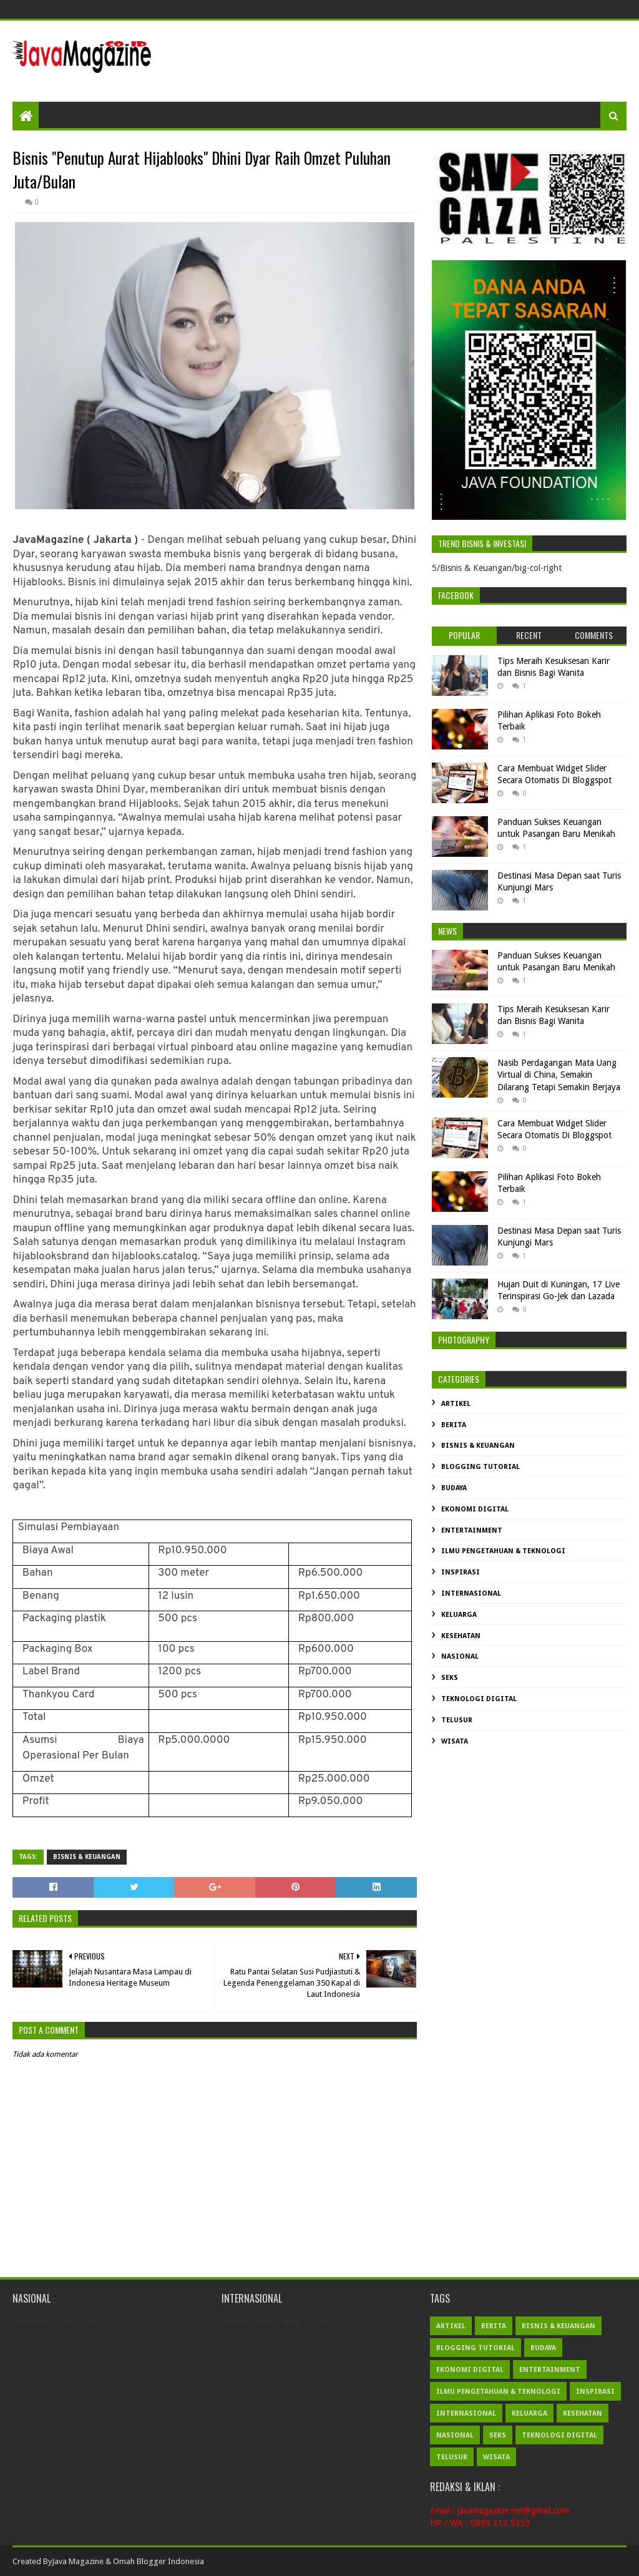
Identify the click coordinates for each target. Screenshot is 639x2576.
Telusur (456, 1720)
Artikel (456, 1404)
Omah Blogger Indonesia (158, 2561)
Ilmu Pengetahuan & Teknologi (503, 1551)
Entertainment (471, 1530)
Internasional (471, 1593)
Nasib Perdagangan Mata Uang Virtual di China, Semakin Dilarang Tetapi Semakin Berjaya (558, 1075)
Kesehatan (460, 1636)
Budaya (454, 1488)
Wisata (454, 1741)
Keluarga (459, 1615)
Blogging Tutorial (480, 1467)
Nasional (460, 1656)
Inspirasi (460, 1572)
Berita (453, 1425)
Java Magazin (75, 2561)
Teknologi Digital (479, 1699)
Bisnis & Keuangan (86, 1856)
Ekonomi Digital (475, 1509)
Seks (449, 1678)
